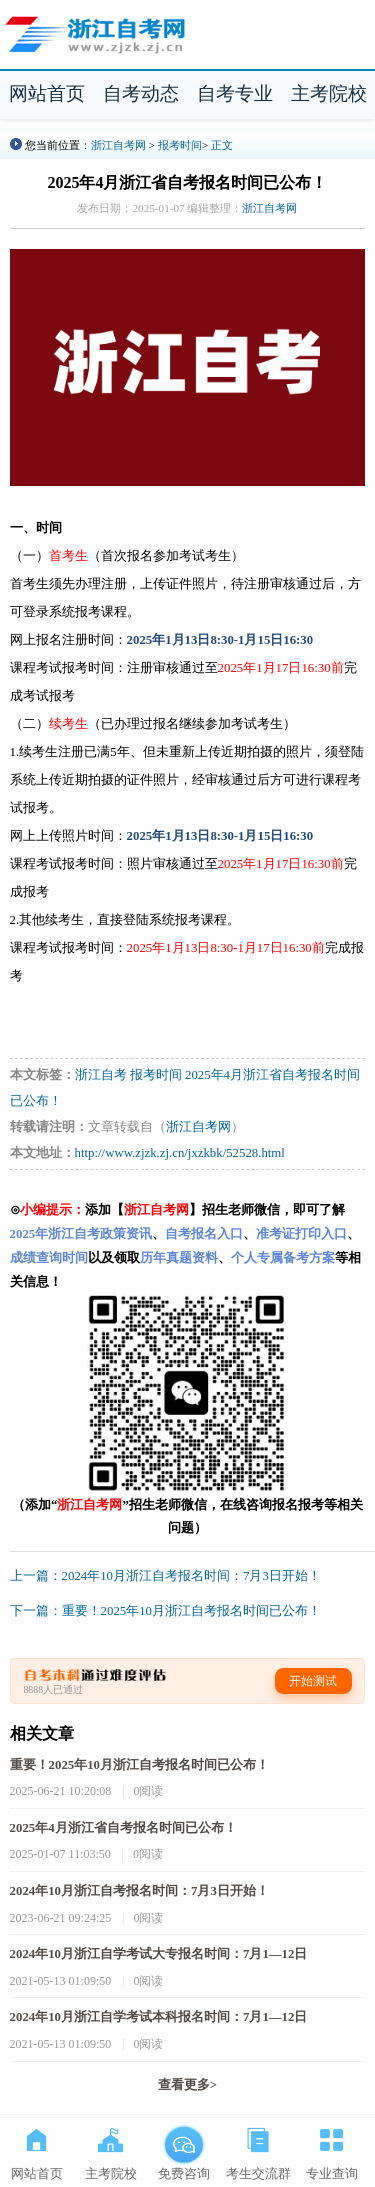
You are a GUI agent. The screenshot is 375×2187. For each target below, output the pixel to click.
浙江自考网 (118, 145)
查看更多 (187, 2085)
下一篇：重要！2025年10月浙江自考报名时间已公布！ (165, 1611)
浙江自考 (101, 1075)
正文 (222, 145)
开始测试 (313, 1681)
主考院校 (329, 93)
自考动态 (141, 93)
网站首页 (47, 93)
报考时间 (180, 145)
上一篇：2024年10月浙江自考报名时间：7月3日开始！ (165, 1576)
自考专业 (235, 93)
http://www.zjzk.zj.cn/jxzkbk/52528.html (180, 1153)
